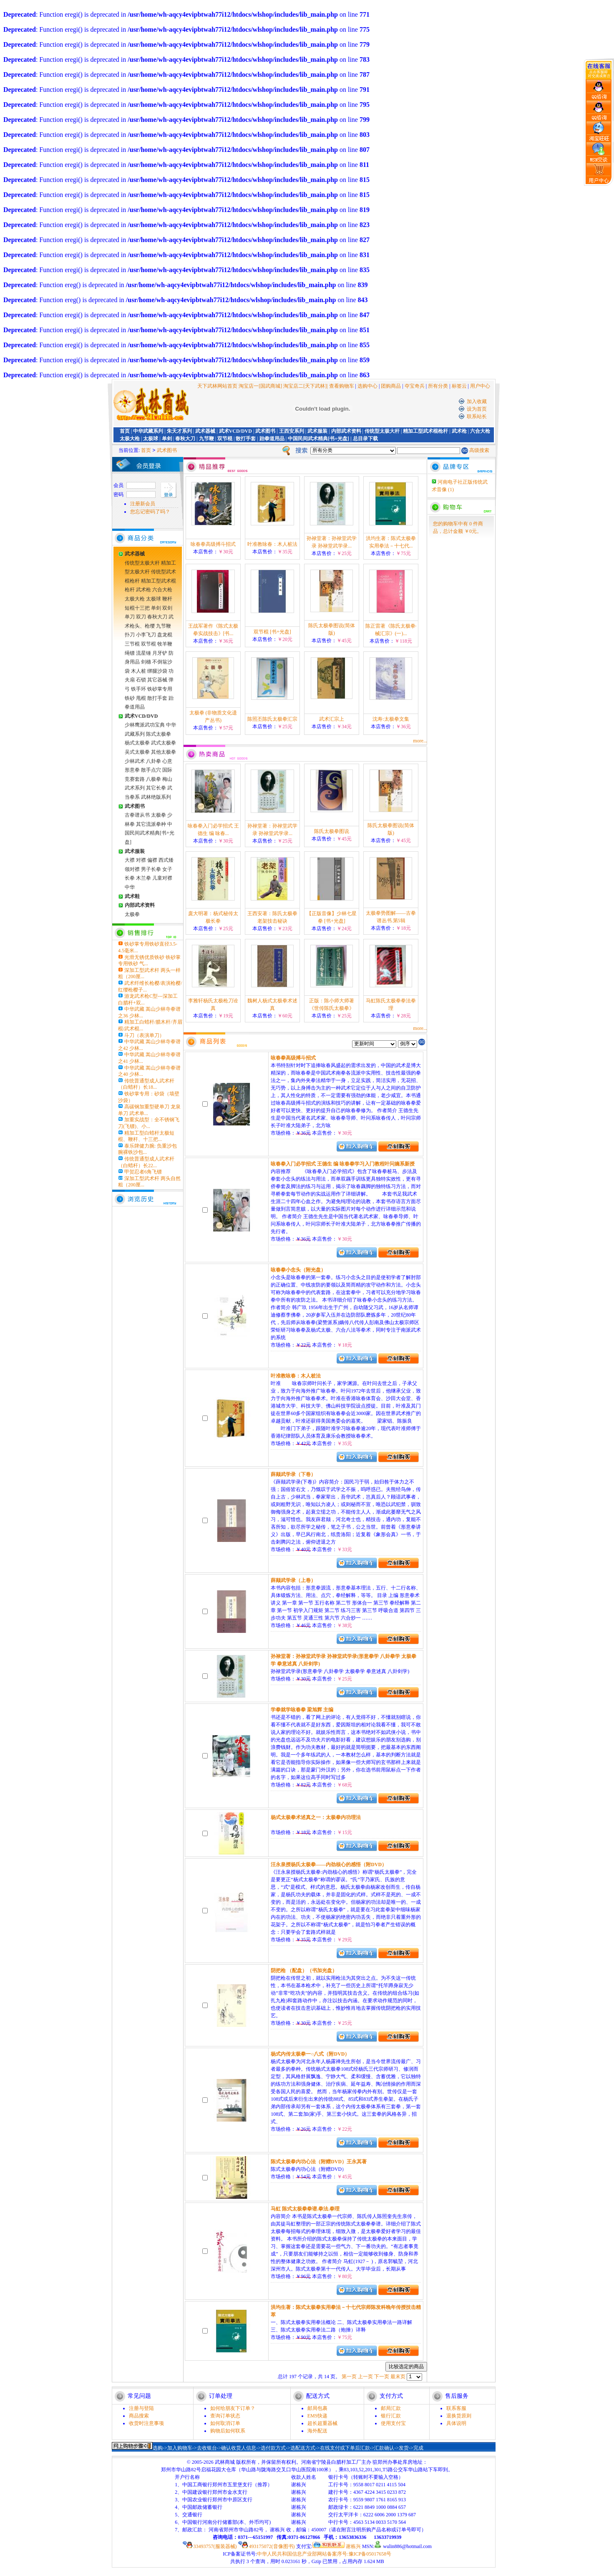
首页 (125, 431)
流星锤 (143, 653)
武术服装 (317, 431)
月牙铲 (159, 653)
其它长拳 (156, 788)
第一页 (349, 2376)
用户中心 (480, 386)
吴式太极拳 (137, 752)
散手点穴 (151, 770)
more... (420, 741)
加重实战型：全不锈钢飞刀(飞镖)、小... (148, 1123)
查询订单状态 (225, 2416)
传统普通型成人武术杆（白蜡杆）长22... (146, 1162)
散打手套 (246, 439)
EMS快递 (317, 2416)
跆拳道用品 (271, 439)
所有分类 (438, 386)
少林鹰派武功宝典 (145, 725)
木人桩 (138, 671)
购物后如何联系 (227, 2431)
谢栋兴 (336, 2546)
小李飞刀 (146, 635)
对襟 (141, 860)
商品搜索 (139, 2416)
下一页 (381, 2376)
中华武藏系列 (148, 431)
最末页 (397, 2376)
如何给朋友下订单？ (232, 2408)
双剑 (167, 608)
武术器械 (205, 431)
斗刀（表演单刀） (144, 1035)
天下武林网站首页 (217, 386)
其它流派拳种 (151, 824)
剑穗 (146, 662)
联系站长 (477, 416)
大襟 (130, 860)
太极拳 (158, 815)
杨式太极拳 (137, 743)
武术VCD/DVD (235, 431)
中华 (130, 887)
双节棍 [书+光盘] (272, 632)
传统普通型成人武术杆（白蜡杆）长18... (146, 1084)
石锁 (141, 680)
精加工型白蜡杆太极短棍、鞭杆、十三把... (146, 1136)
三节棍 (132, 644)
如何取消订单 (225, 2423)
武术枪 (459, 431)
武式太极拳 (163, 743)
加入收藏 (477, 401)
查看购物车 (341, 386)
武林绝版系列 (156, 797)
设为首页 (477, 409)
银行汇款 (391, 2416)
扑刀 (130, 635)
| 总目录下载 (363, 439)
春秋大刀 (185, 439)
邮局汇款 (391, 2408)
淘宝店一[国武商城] (261, 386)
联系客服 (456, 2408)
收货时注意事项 (146, 2423)
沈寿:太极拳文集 (390, 719)
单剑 (167, 439)
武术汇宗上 (331, 719)
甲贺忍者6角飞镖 (143, 1172)
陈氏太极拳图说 (331, 831)
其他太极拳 (163, 752)
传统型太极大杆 (382, 431)
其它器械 (157, 680)
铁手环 (138, 689)
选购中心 (367, 386)
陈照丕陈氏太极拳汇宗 (272, 719)
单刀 (130, 617)
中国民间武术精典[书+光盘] (318, 439)
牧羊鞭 (164, 644)
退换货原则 (458, 2416)
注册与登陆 (141, 2408)
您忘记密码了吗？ (150, 512)
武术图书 (265, 431)
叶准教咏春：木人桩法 (272, 544)
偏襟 (152, 860)
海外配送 (317, 2431)
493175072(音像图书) (266, 2546)
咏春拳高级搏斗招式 (213, 544)
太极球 (150, 439)
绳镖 (130, 653)
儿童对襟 (162, 878)
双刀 (141, 617)
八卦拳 (153, 761)
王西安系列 (291, 431)
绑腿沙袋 (157, 671)
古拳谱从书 (137, 815)
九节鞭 (206, 439)
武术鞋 (132, 896)
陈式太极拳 (158, 734)
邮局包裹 (317, 2408)
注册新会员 (142, 504)
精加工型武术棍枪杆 (425, 431)
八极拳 (153, 779)
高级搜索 (479, 450)
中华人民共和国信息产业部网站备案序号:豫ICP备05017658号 (324, 2554)
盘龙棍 (164, 635)
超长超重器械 (322, 2423)
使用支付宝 (393, 2423)
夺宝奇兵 (415, 386)
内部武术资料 (346, 431)
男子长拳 (151, 869)
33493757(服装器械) (210, 2546)
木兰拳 (143, 878)
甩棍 (141, 698)
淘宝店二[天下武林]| (305, 386)
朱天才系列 (179, 431)
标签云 (459, 386)
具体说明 (456, 2423)
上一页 (365, 2376)
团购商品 (391, 386)
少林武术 (135, 761)
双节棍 (224, 439)
